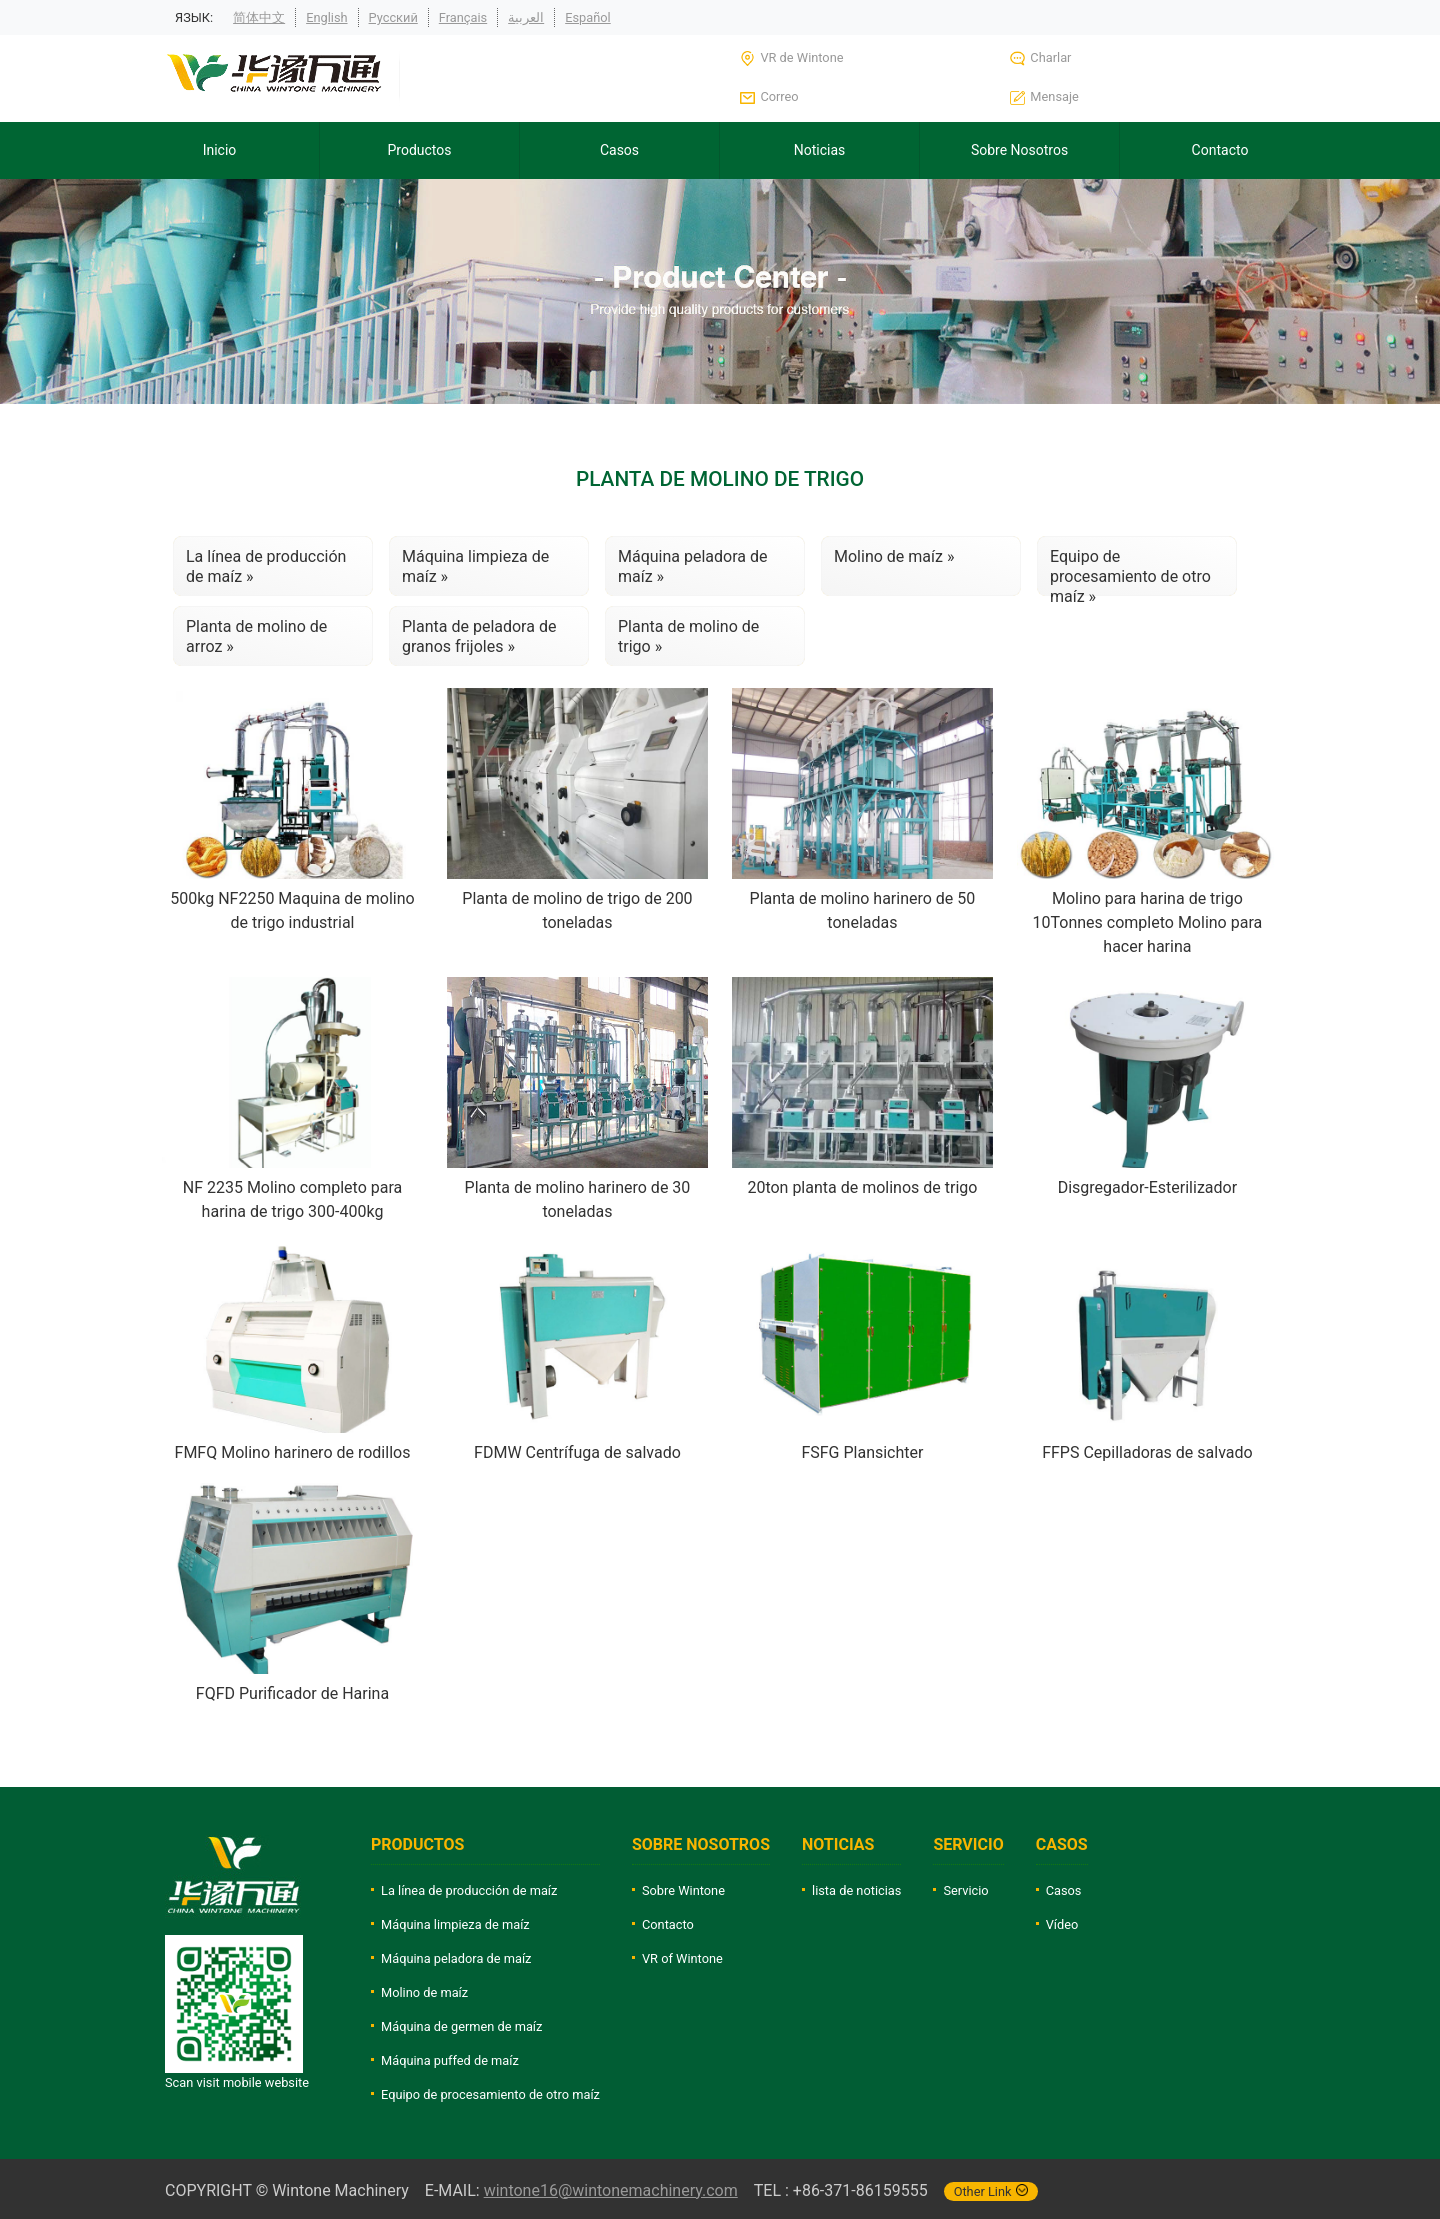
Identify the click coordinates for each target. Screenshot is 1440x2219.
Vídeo (1062, 1924)
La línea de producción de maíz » (266, 566)
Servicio (965, 1890)
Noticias (820, 150)
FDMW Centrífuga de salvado (577, 1452)
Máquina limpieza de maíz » (475, 566)
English (326, 17)
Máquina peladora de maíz (456, 1958)
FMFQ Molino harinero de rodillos (293, 1452)
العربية (526, 17)
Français (463, 17)
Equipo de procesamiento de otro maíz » (1130, 571)
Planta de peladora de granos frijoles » (479, 636)
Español (588, 17)
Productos (419, 150)
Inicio (220, 150)
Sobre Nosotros (1019, 150)
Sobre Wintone (683, 1890)
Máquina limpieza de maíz (455, 1924)
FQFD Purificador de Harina (292, 1693)
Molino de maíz (424, 1992)
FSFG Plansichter (862, 1452)
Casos (619, 150)
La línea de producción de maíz (469, 1890)
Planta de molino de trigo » (688, 636)
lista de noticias (856, 1890)
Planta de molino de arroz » (256, 636)
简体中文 (259, 17)
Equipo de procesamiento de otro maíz (490, 2094)
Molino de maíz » (894, 556)
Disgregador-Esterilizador (1147, 1187)
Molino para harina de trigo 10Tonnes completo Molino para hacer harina (1148, 922)
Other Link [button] (991, 2191)
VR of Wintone (682, 1958)
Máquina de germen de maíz (461, 2026)
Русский (393, 17)
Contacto (1220, 150)
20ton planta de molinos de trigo (862, 1187)
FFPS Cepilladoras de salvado (1147, 1452)
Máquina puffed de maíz (450, 2060)
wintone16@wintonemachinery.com (611, 2190)
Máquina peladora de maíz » (692, 566)
